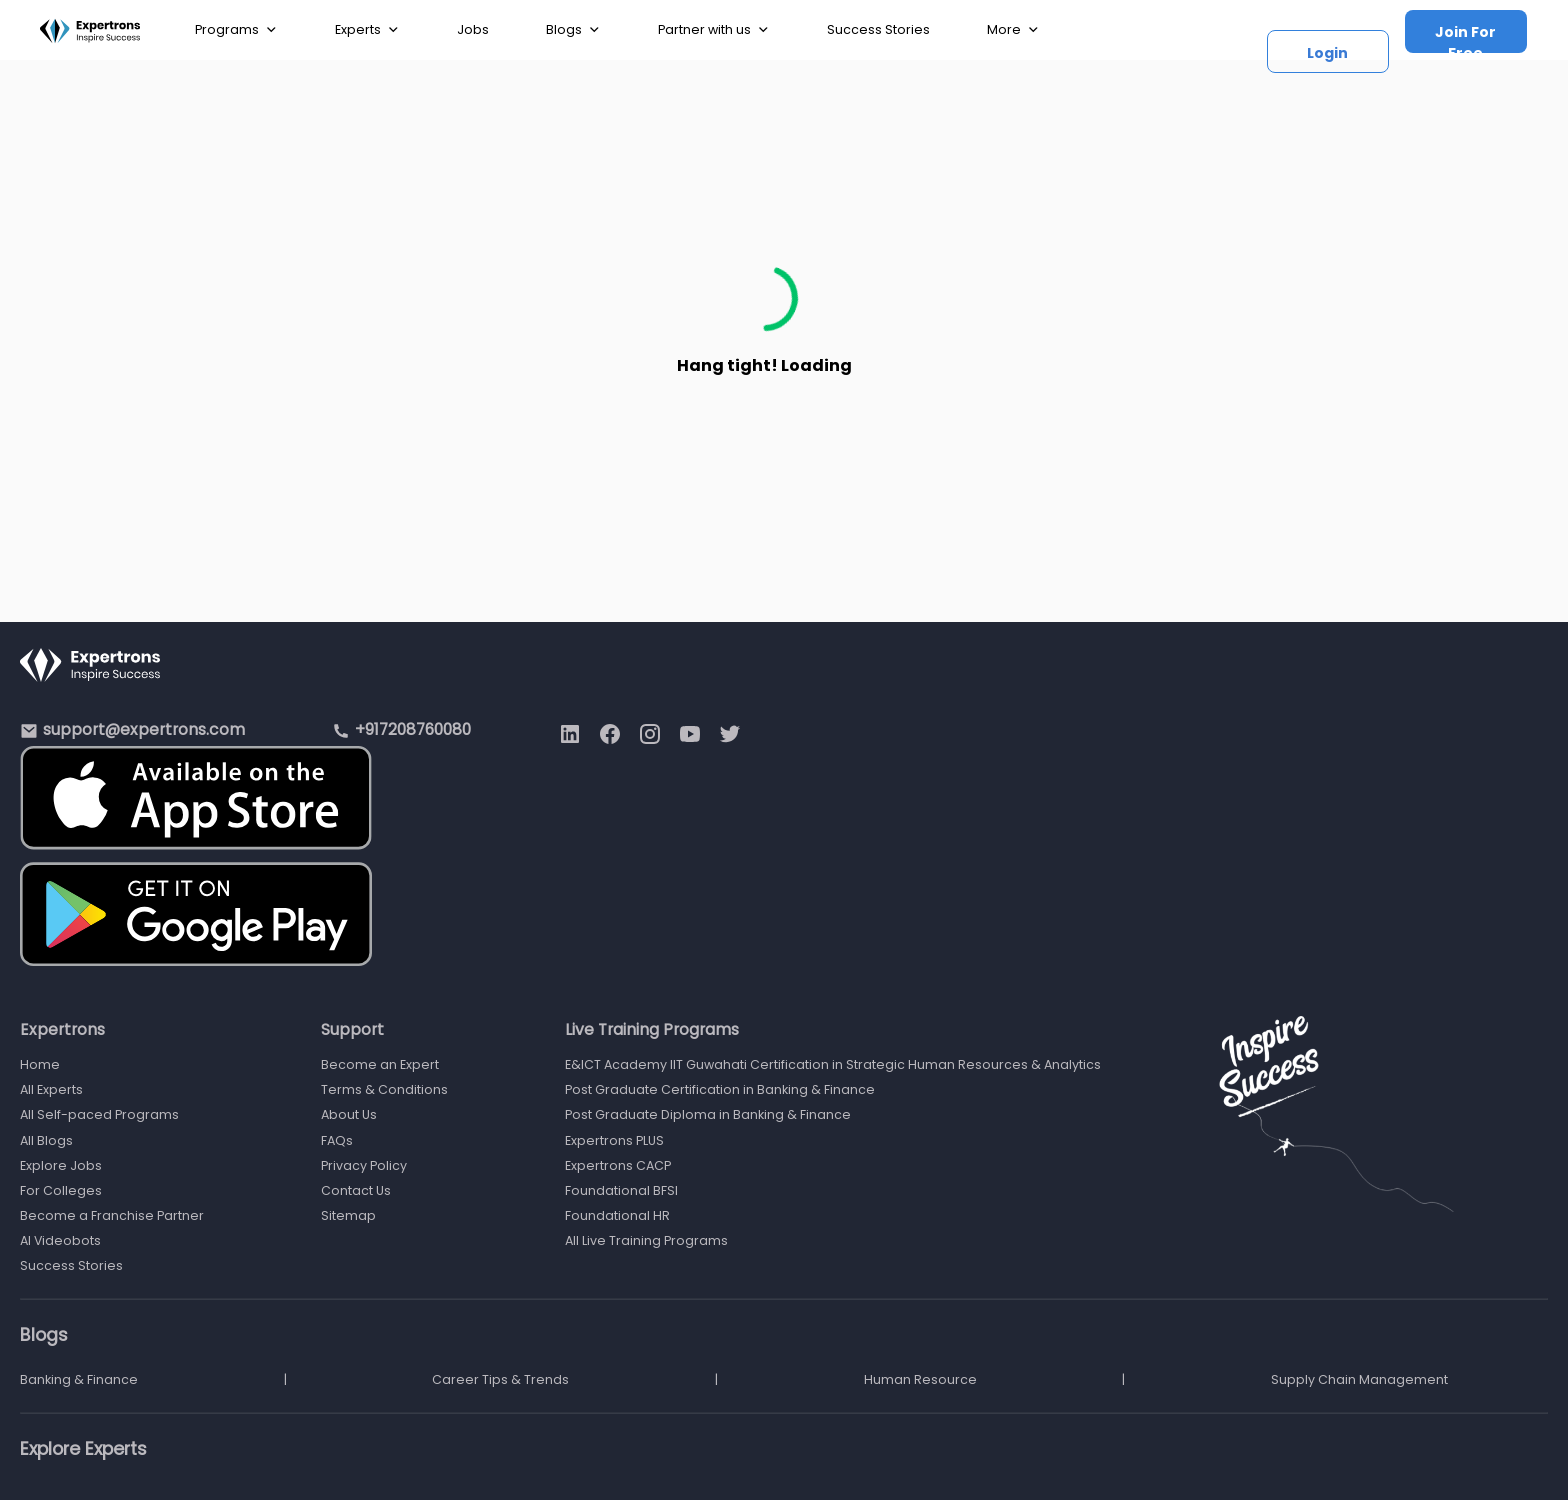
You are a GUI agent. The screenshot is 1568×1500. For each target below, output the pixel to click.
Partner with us (714, 30)
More (1013, 30)
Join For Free (1465, 37)
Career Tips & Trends (500, 1379)
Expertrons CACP (618, 1165)
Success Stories (878, 29)
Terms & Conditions (384, 1089)
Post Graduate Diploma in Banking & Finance (708, 1114)
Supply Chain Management (1359, 1379)
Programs (236, 30)
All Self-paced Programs (99, 1114)
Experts (367, 30)
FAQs (337, 1140)
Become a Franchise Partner (112, 1215)
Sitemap (348, 1215)
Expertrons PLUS (614, 1140)
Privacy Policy (364, 1165)
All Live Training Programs (646, 1240)
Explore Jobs (61, 1165)
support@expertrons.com (144, 729)
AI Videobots (60, 1240)
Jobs (473, 29)
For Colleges (61, 1190)
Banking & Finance (79, 1379)
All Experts (51, 1089)
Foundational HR (617, 1215)
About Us (349, 1114)
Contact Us (356, 1190)
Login (1327, 53)
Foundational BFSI (621, 1190)
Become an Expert (380, 1064)
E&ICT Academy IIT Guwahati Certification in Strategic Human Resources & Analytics (833, 1064)
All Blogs (46, 1140)
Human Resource (920, 1379)
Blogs (573, 30)
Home (40, 1064)
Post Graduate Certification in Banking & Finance (720, 1089)
